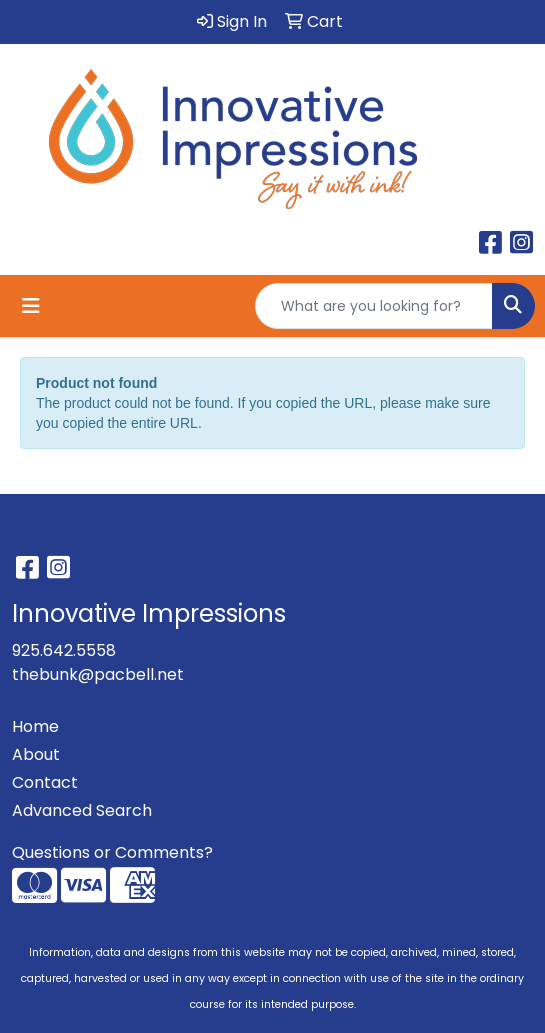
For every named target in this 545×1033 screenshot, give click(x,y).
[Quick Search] (374, 306)
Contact (45, 782)
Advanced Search (82, 810)
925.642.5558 (64, 650)
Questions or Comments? (112, 852)
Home (35, 726)
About (36, 754)
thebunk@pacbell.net (98, 674)
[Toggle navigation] (31, 306)
